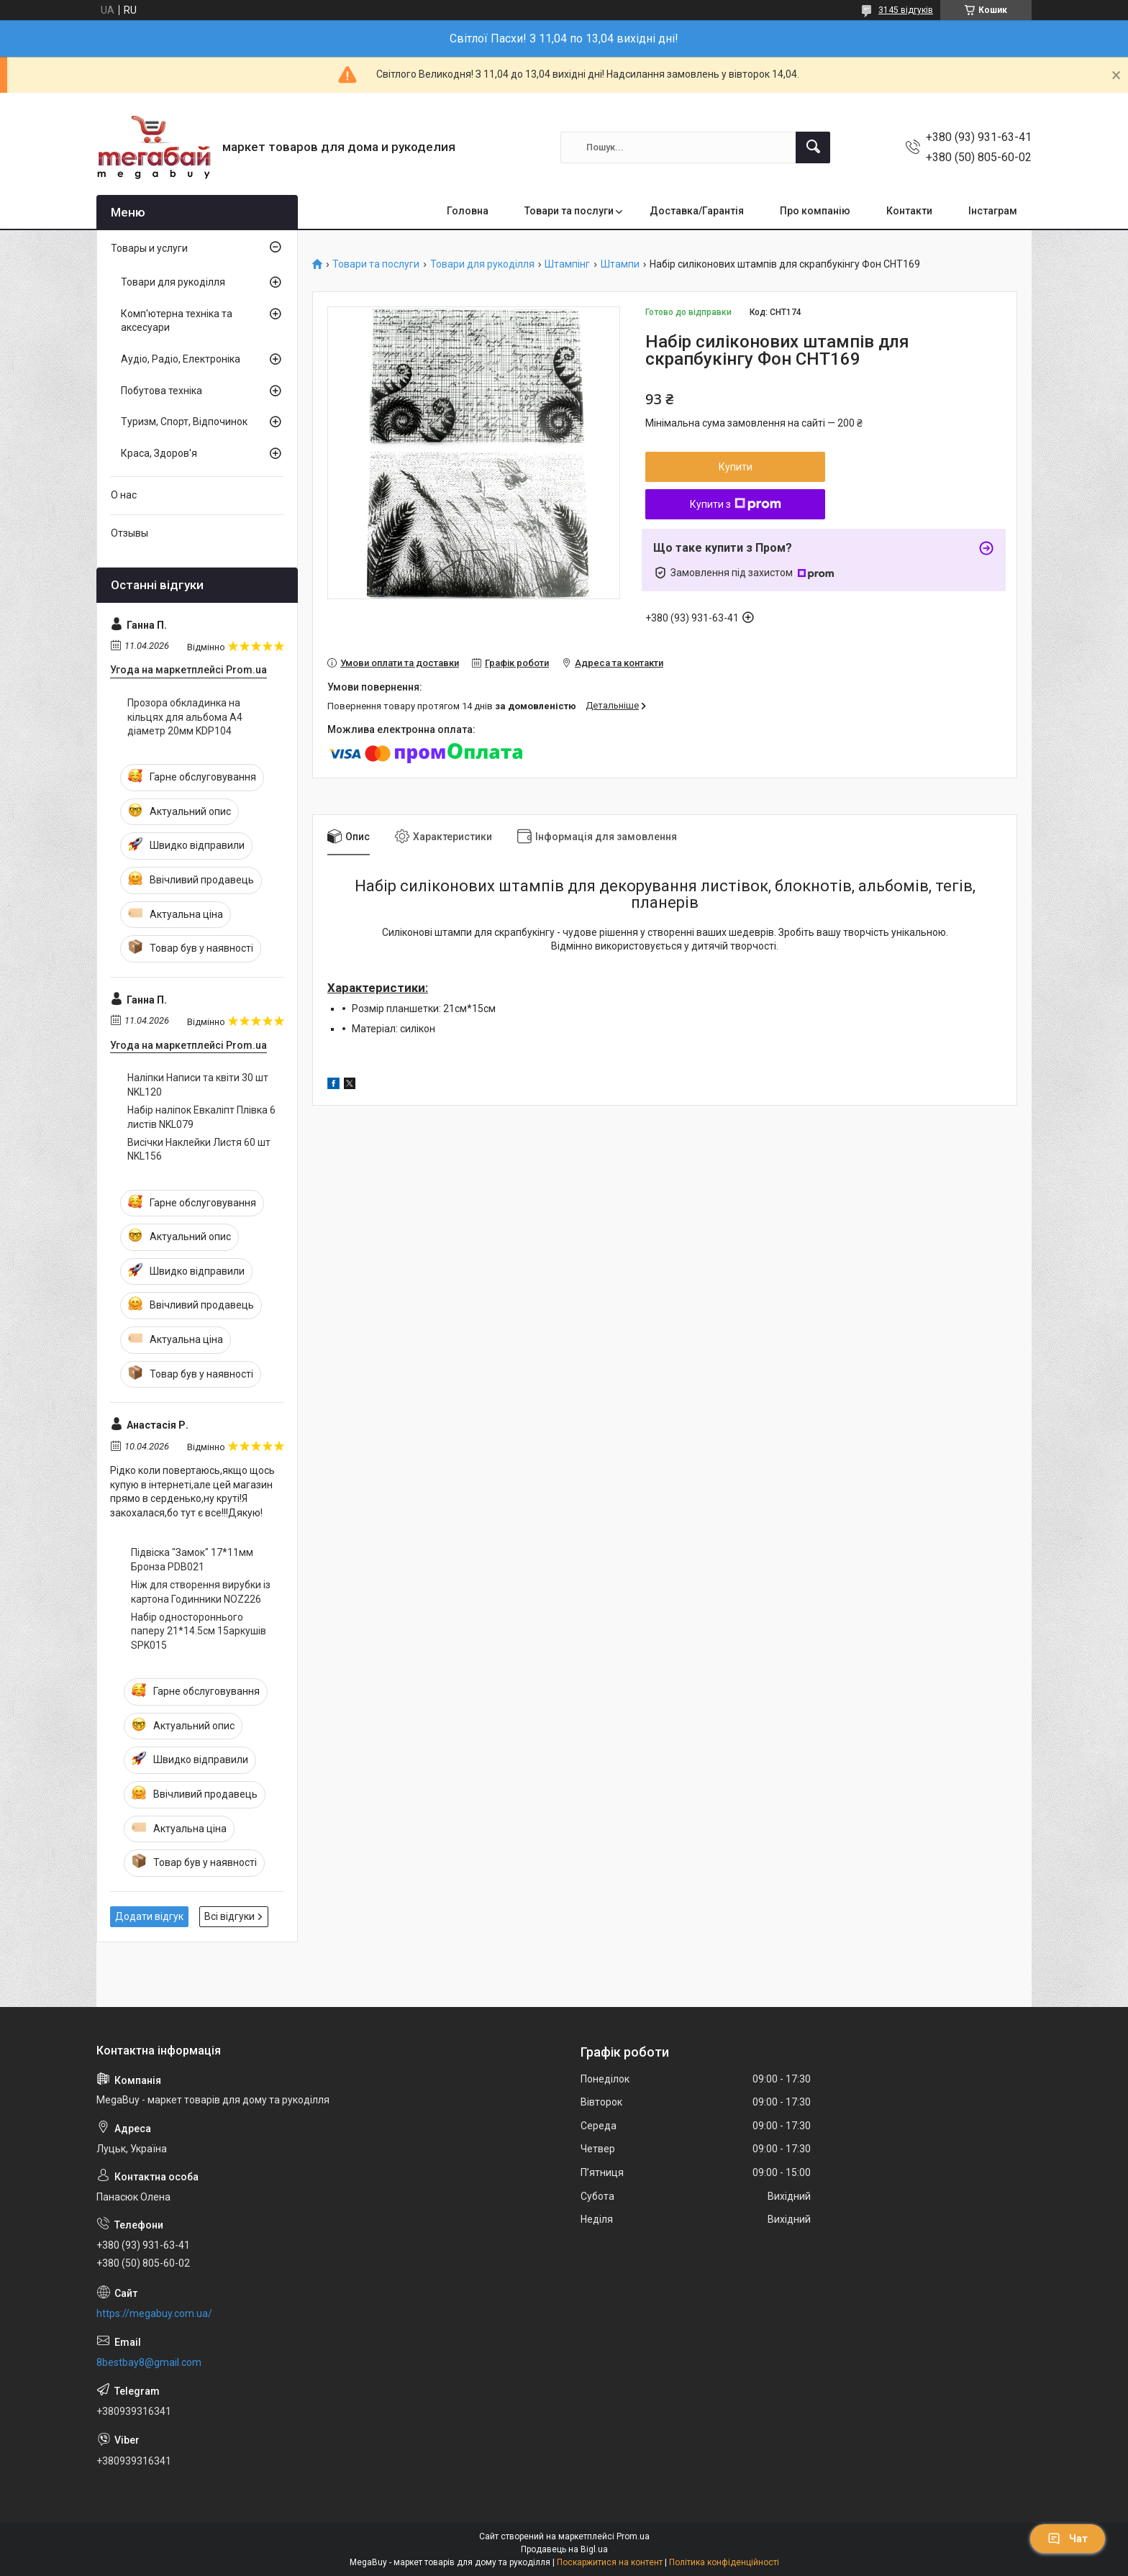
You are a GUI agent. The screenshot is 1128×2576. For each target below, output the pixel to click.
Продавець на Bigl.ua (564, 2549)
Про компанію (815, 211)
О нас (124, 495)
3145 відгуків (905, 10)
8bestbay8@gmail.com (148, 2362)
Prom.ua (633, 2536)
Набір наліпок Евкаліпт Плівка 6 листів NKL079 (201, 1117)
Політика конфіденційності (724, 2562)
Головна (467, 211)
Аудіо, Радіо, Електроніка (180, 359)
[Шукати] (813, 147)
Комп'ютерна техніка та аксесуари (176, 321)
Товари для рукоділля (482, 264)
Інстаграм (992, 211)
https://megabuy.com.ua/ (154, 2313)
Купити (735, 467)
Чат (1067, 2538)
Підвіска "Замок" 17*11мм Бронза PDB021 (192, 1560)
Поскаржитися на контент (610, 2562)
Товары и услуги (149, 248)
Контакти (909, 211)
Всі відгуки (229, 1916)
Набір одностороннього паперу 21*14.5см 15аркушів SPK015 (198, 1631)
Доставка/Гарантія (697, 211)
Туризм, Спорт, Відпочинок (184, 421)
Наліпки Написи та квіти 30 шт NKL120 (197, 1085)
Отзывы (129, 533)
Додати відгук (149, 1916)
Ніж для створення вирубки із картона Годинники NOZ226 (200, 1592)
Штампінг (567, 264)
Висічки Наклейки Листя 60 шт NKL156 (198, 1149)
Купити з (735, 504)
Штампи (620, 264)
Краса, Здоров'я (159, 453)
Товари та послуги (569, 211)
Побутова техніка (161, 390)
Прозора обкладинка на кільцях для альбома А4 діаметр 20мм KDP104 (184, 717)
